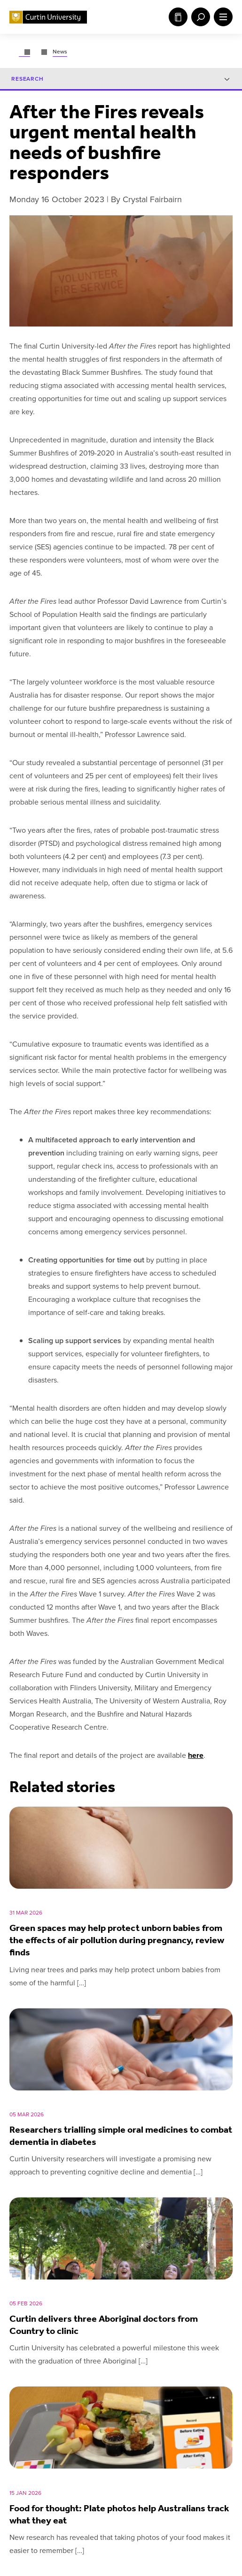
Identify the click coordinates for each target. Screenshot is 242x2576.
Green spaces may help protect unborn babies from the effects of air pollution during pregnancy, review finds (116, 1940)
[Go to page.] (24, 51)
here (195, 1755)
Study (178, 17)
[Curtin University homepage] (48, 17)
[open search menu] (198, 17)
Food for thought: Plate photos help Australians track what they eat (119, 2514)
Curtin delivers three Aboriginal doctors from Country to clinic (103, 2325)
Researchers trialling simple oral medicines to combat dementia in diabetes (120, 2135)
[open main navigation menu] (221, 17)
